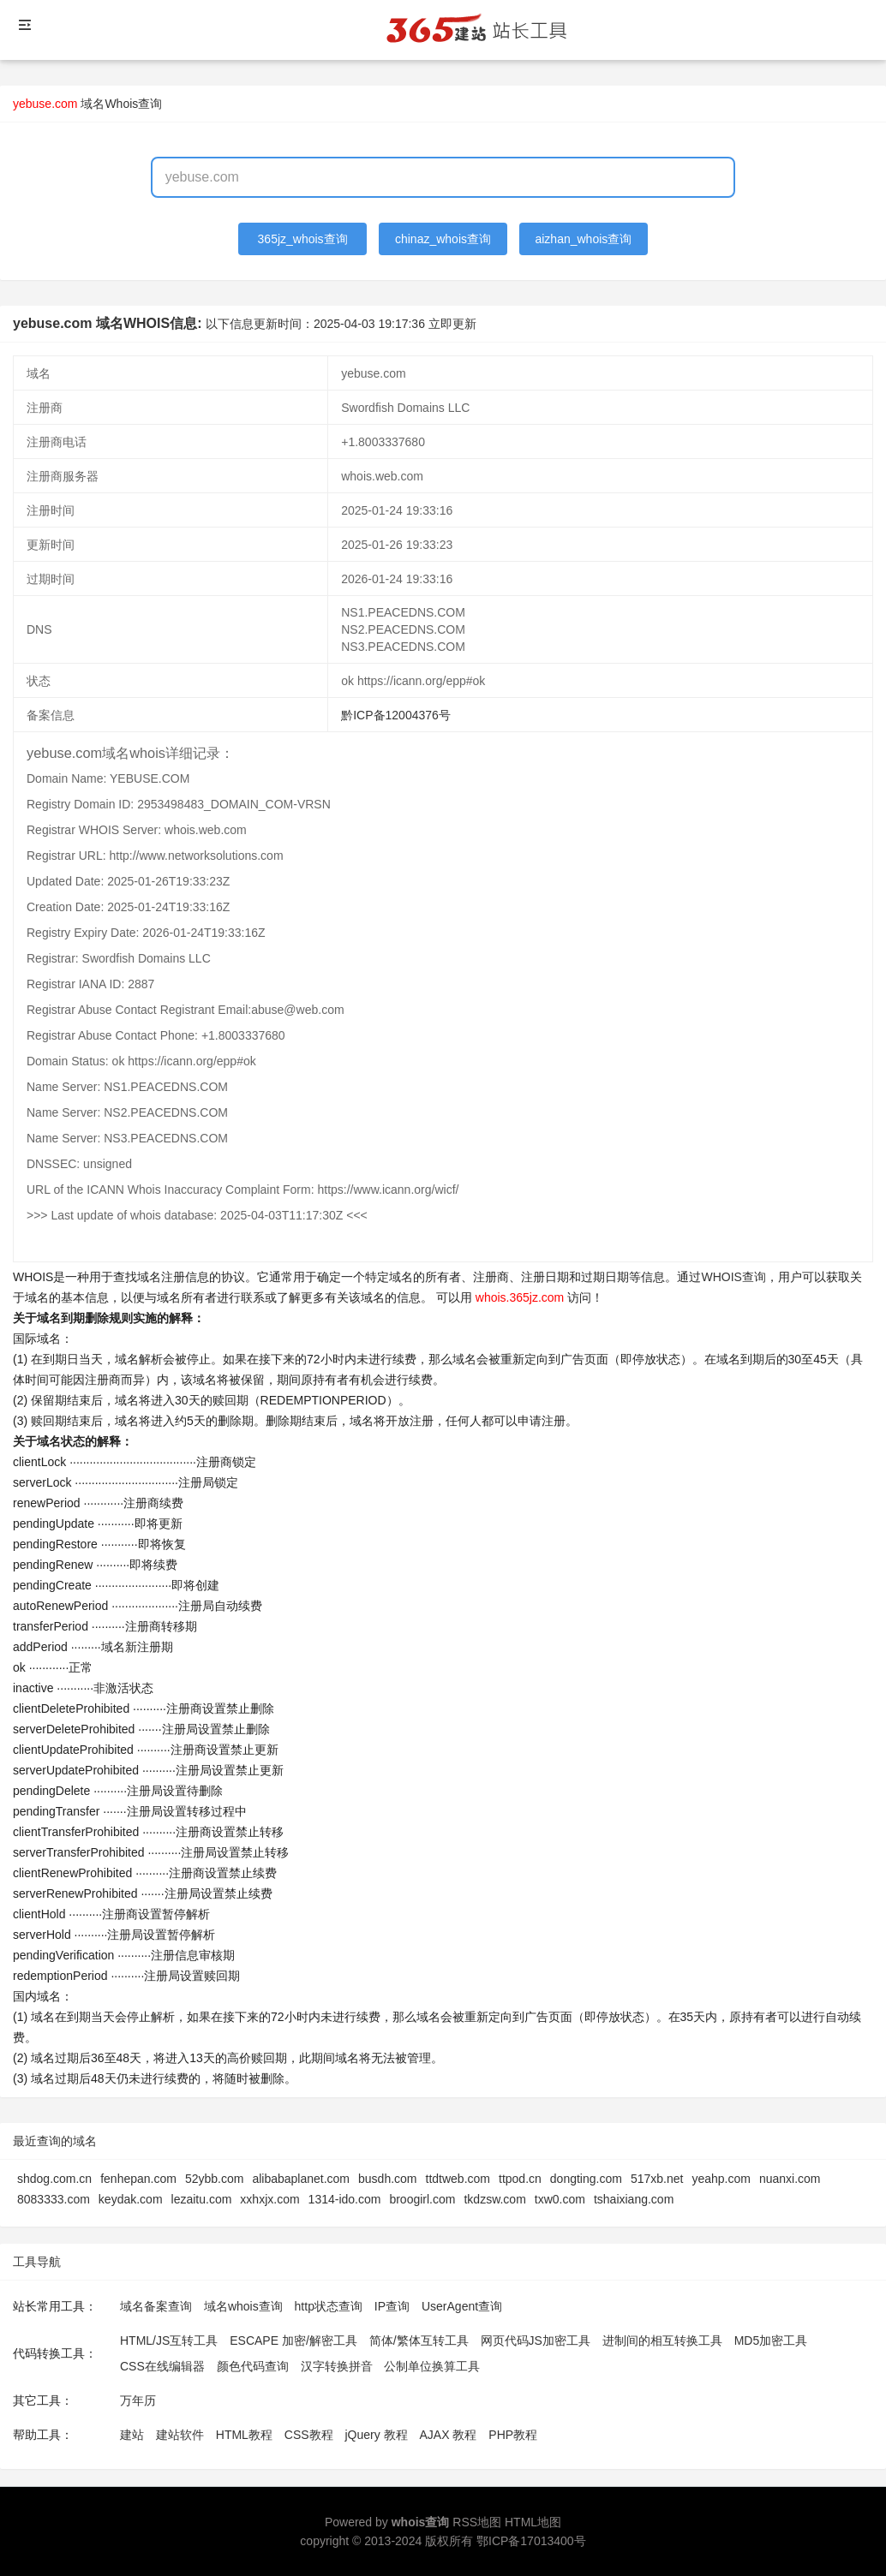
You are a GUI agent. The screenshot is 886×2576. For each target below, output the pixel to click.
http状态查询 (328, 2306)
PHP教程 (512, 2435)
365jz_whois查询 (303, 239)
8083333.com (53, 2199)
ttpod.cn (520, 2178)
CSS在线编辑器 (162, 2366)
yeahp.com (720, 2178)
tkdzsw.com (494, 2199)
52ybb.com (214, 2178)
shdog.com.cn (54, 2178)
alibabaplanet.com (301, 2178)
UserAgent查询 (462, 2306)
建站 (132, 2435)
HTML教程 (244, 2435)
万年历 (138, 2400)
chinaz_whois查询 (443, 239)
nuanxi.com (790, 2178)
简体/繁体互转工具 (419, 2340)
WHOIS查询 (733, 1277)
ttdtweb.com (458, 2178)
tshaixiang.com (633, 2199)
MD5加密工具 (771, 2340)
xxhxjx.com (269, 2199)
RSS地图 (476, 2522)
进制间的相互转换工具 (662, 2340)
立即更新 (452, 324)
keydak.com (131, 2199)
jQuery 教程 (375, 2435)
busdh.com (387, 2178)
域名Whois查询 (121, 103)
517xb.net (657, 2178)
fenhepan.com (138, 2178)
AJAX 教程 (448, 2435)
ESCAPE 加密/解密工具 (293, 2340)
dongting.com (586, 2178)
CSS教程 (308, 2435)
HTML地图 (533, 2522)
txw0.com (560, 2199)
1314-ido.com (344, 2199)
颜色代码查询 (253, 2366)
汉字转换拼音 (337, 2366)
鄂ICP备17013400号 (531, 2541)
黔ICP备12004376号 (396, 715)
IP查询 (392, 2306)
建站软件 (180, 2435)
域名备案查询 (156, 2306)
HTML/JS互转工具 (169, 2340)
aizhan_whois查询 (583, 239)
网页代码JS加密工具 (535, 2340)
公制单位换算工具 (432, 2366)
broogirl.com (422, 2199)
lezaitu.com (201, 2199)
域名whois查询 (243, 2306)
